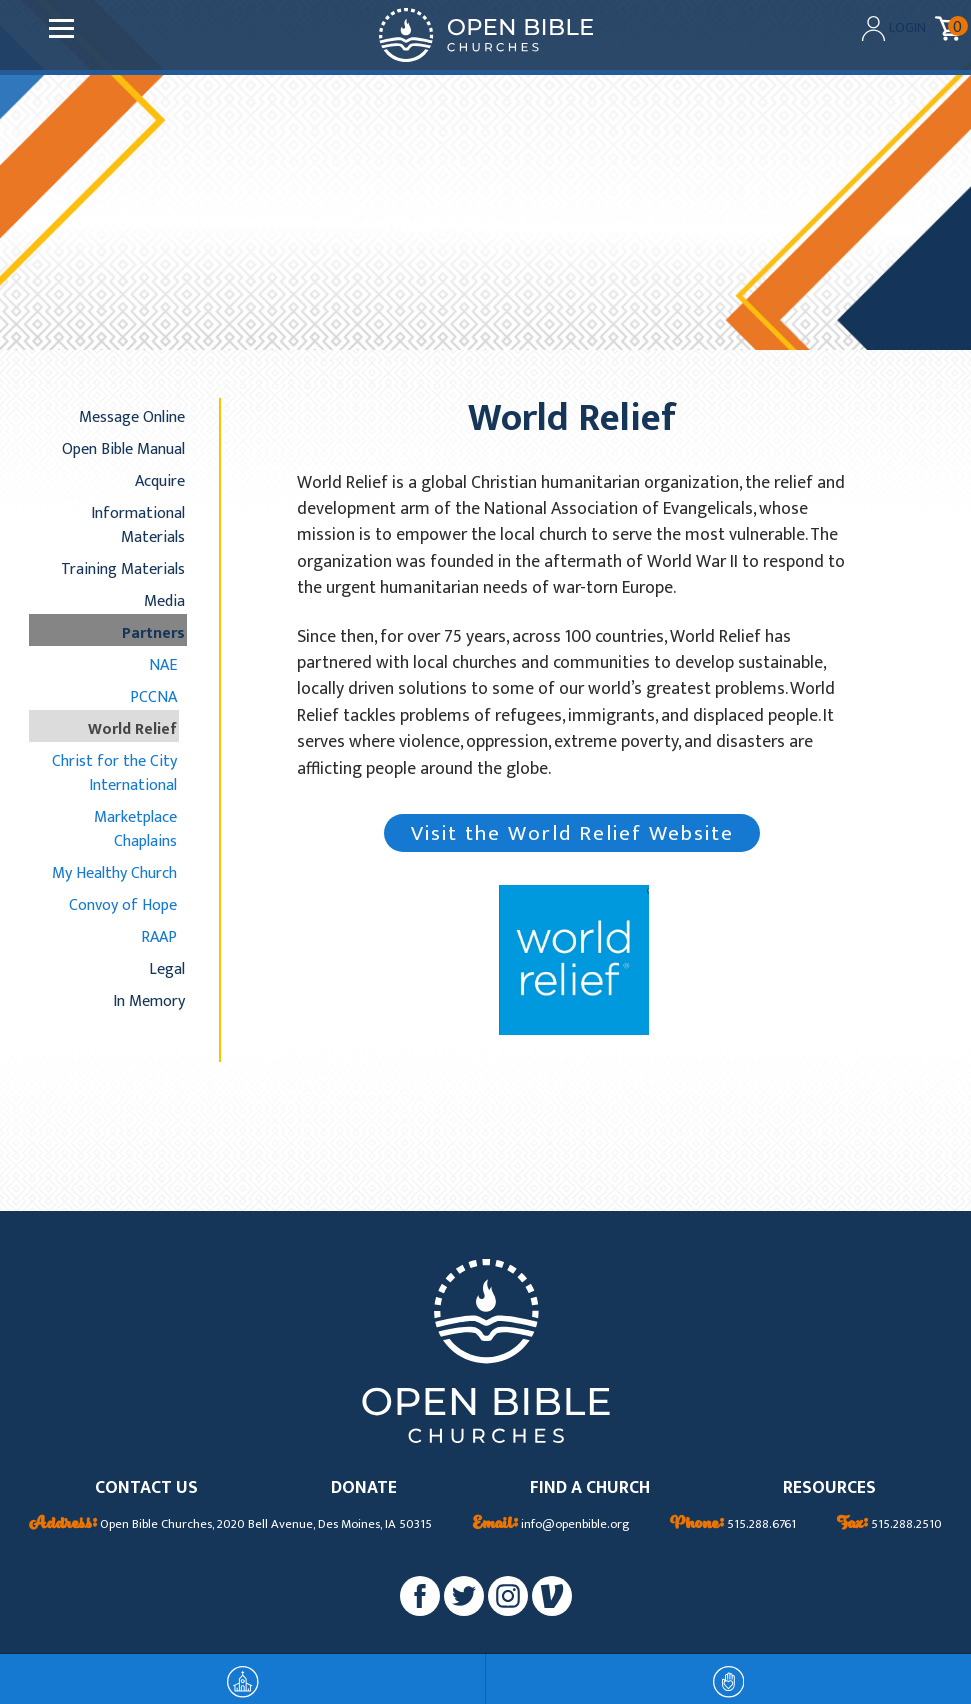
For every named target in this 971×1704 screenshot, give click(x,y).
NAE (163, 665)
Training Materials (123, 569)
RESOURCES (829, 1488)
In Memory (149, 1001)
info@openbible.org (551, 1525)
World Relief (132, 729)
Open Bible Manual (123, 449)
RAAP (159, 937)
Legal (167, 969)
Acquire (160, 481)
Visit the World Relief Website (572, 833)
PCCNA (153, 697)
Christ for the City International (114, 773)
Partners (153, 633)
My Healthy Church (114, 873)
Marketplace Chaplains (135, 829)
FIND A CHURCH (590, 1488)
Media (164, 601)
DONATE (364, 1488)
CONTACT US (146, 1488)
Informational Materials (138, 525)
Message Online (132, 417)
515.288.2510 (889, 1525)
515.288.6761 (733, 1525)
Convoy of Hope (123, 905)
